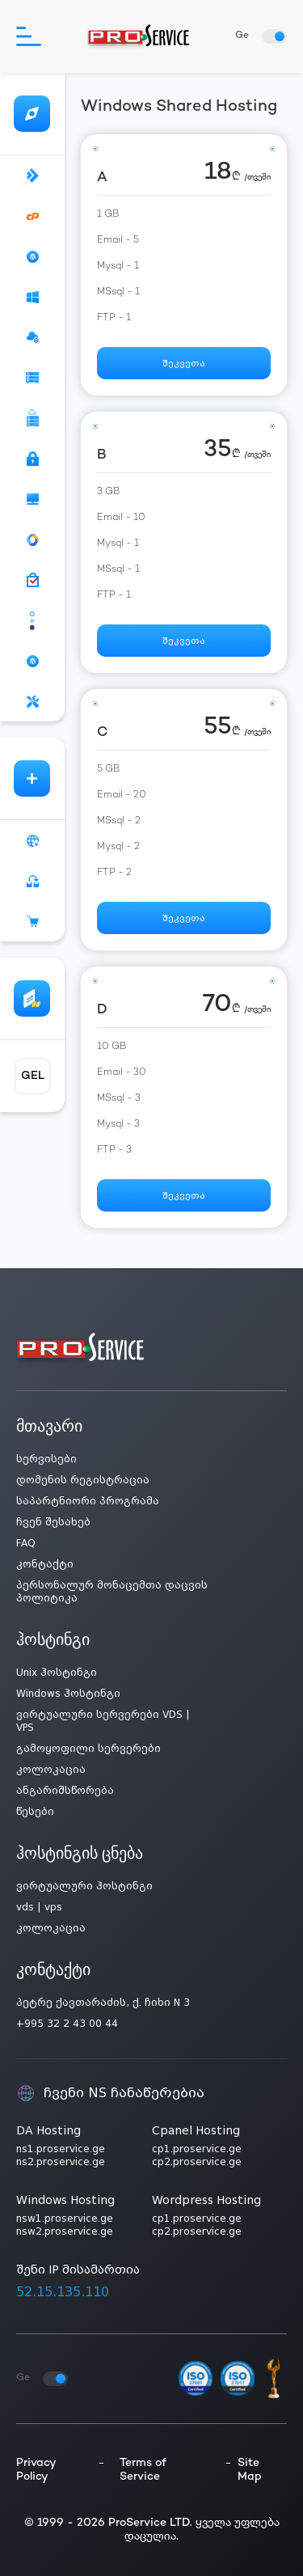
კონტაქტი (45, 1564)
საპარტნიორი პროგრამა (87, 1501)
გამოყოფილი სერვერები (88, 1748)
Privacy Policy (36, 2470)
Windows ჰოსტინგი (68, 1693)
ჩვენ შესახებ (53, 1522)
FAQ (26, 1543)
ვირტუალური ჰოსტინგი (84, 1886)
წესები (35, 1811)
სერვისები (46, 1459)
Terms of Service (143, 2470)
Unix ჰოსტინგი (56, 1672)
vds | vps (39, 1907)
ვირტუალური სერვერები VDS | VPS (103, 1721)
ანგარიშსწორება (65, 1790)
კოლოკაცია (51, 1769)
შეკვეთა (183, 363)
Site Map (250, 2470)
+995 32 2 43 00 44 (67, 2023)
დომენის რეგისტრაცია (82, 1480)
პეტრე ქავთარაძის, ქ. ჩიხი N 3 (103, 2002)
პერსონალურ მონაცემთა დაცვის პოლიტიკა (112, 1592)
